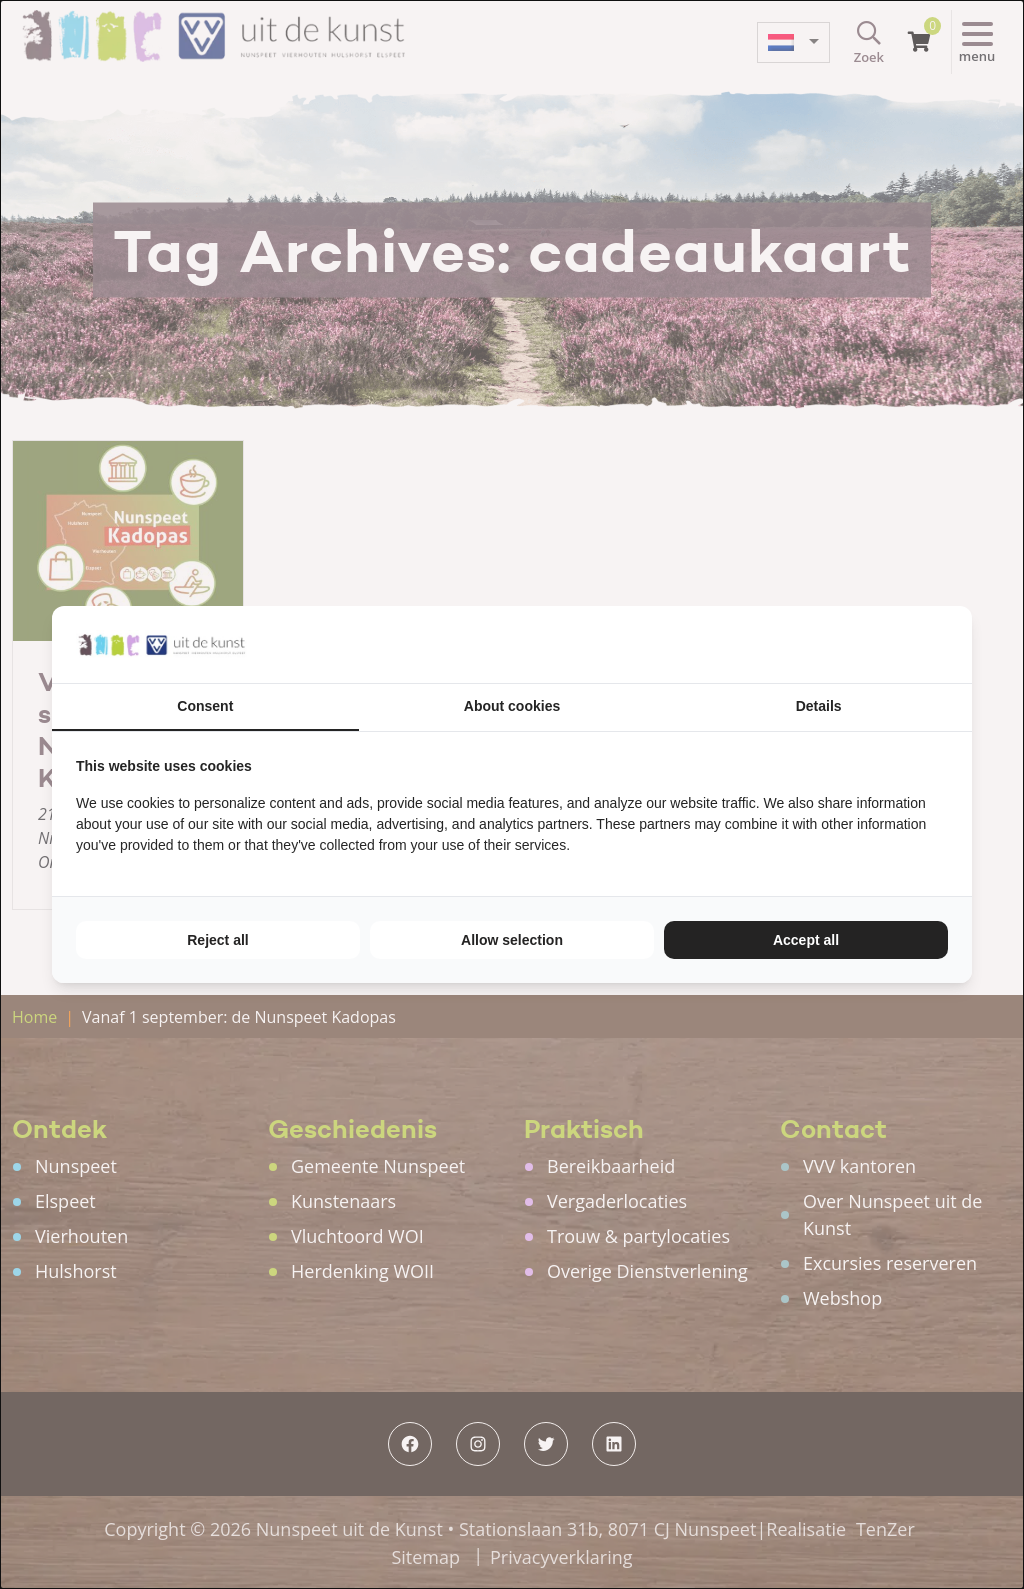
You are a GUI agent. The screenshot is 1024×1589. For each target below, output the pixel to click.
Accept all (806, 940)
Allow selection (512, 940)
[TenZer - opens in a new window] (947, 644)
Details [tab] (819, 706)
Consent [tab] (205, 706)
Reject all (217, 940)
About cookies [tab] (512, 706)
